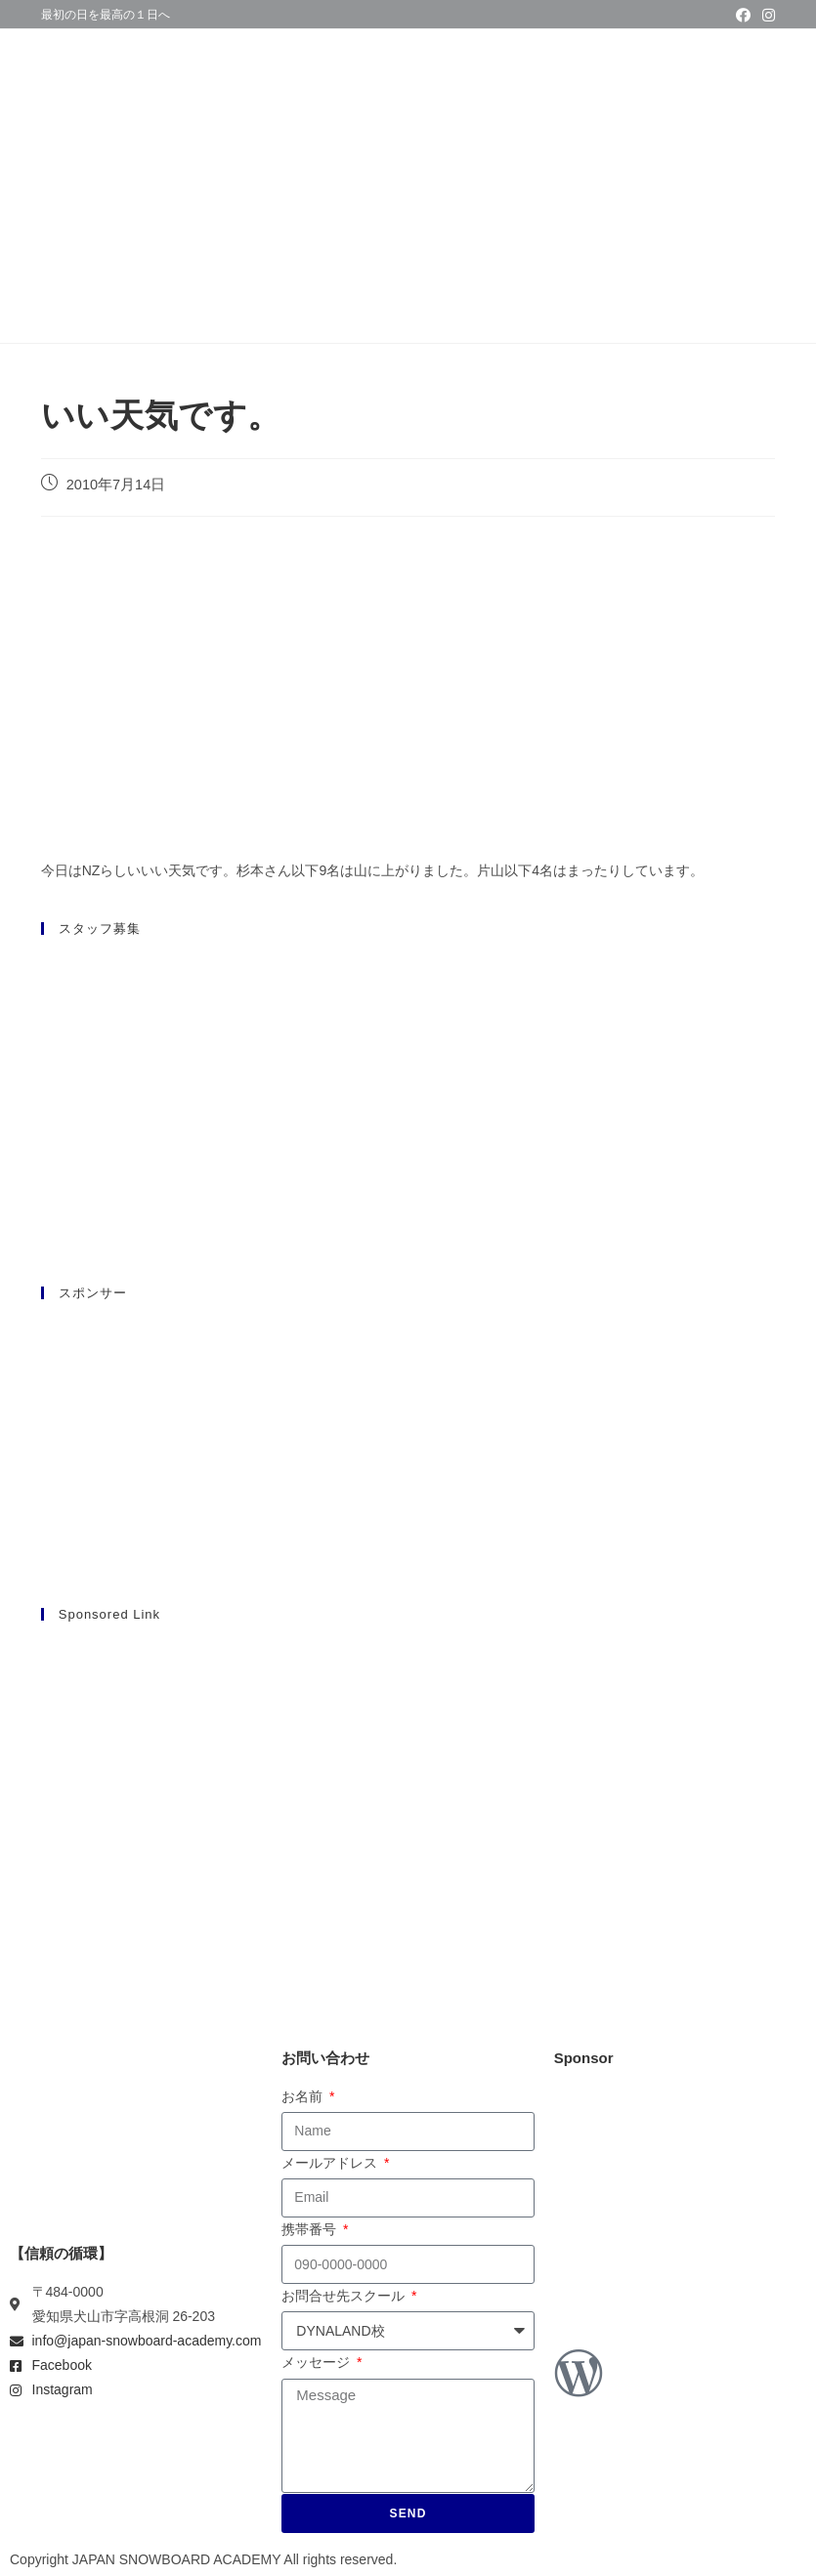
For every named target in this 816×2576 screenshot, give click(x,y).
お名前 (303, 2096)
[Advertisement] (408, 1777)
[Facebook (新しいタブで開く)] (743, 15)
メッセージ (317, 2362)
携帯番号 (310, 2229)
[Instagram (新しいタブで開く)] (765, 15)
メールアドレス (331, 2163)
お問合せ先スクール (344, 2295)
